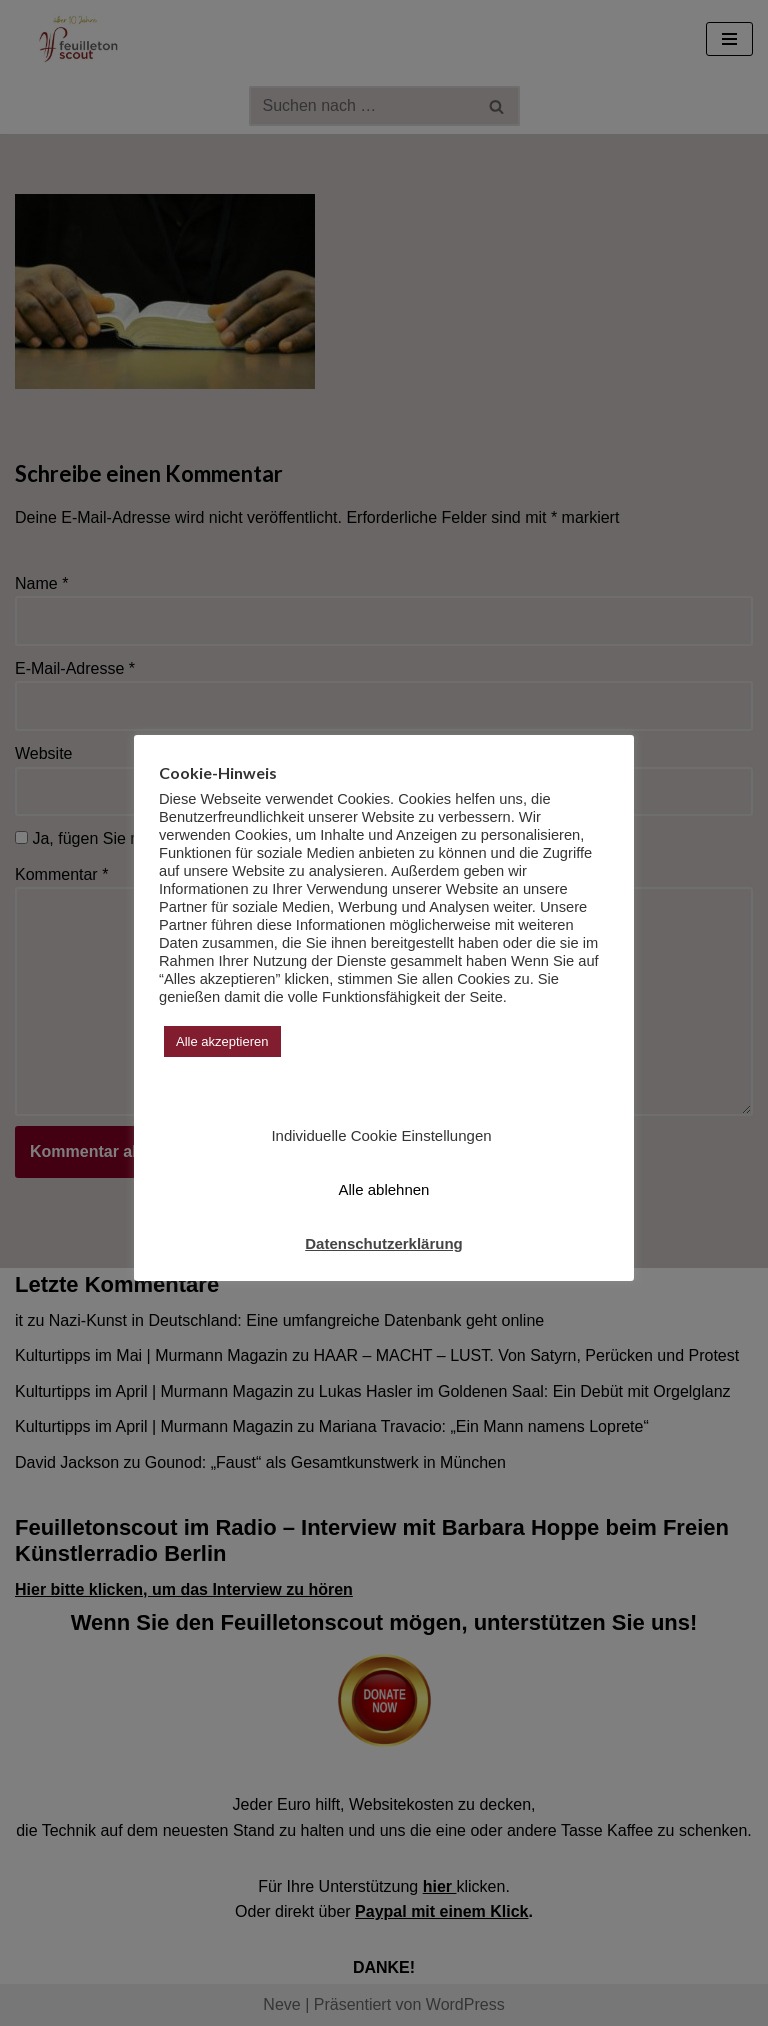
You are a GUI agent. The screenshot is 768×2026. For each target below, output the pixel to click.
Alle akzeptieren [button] (222, 1041)
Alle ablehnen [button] (384, 1189)
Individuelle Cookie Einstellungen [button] (381, 1135)
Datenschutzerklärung (384, 1243)
